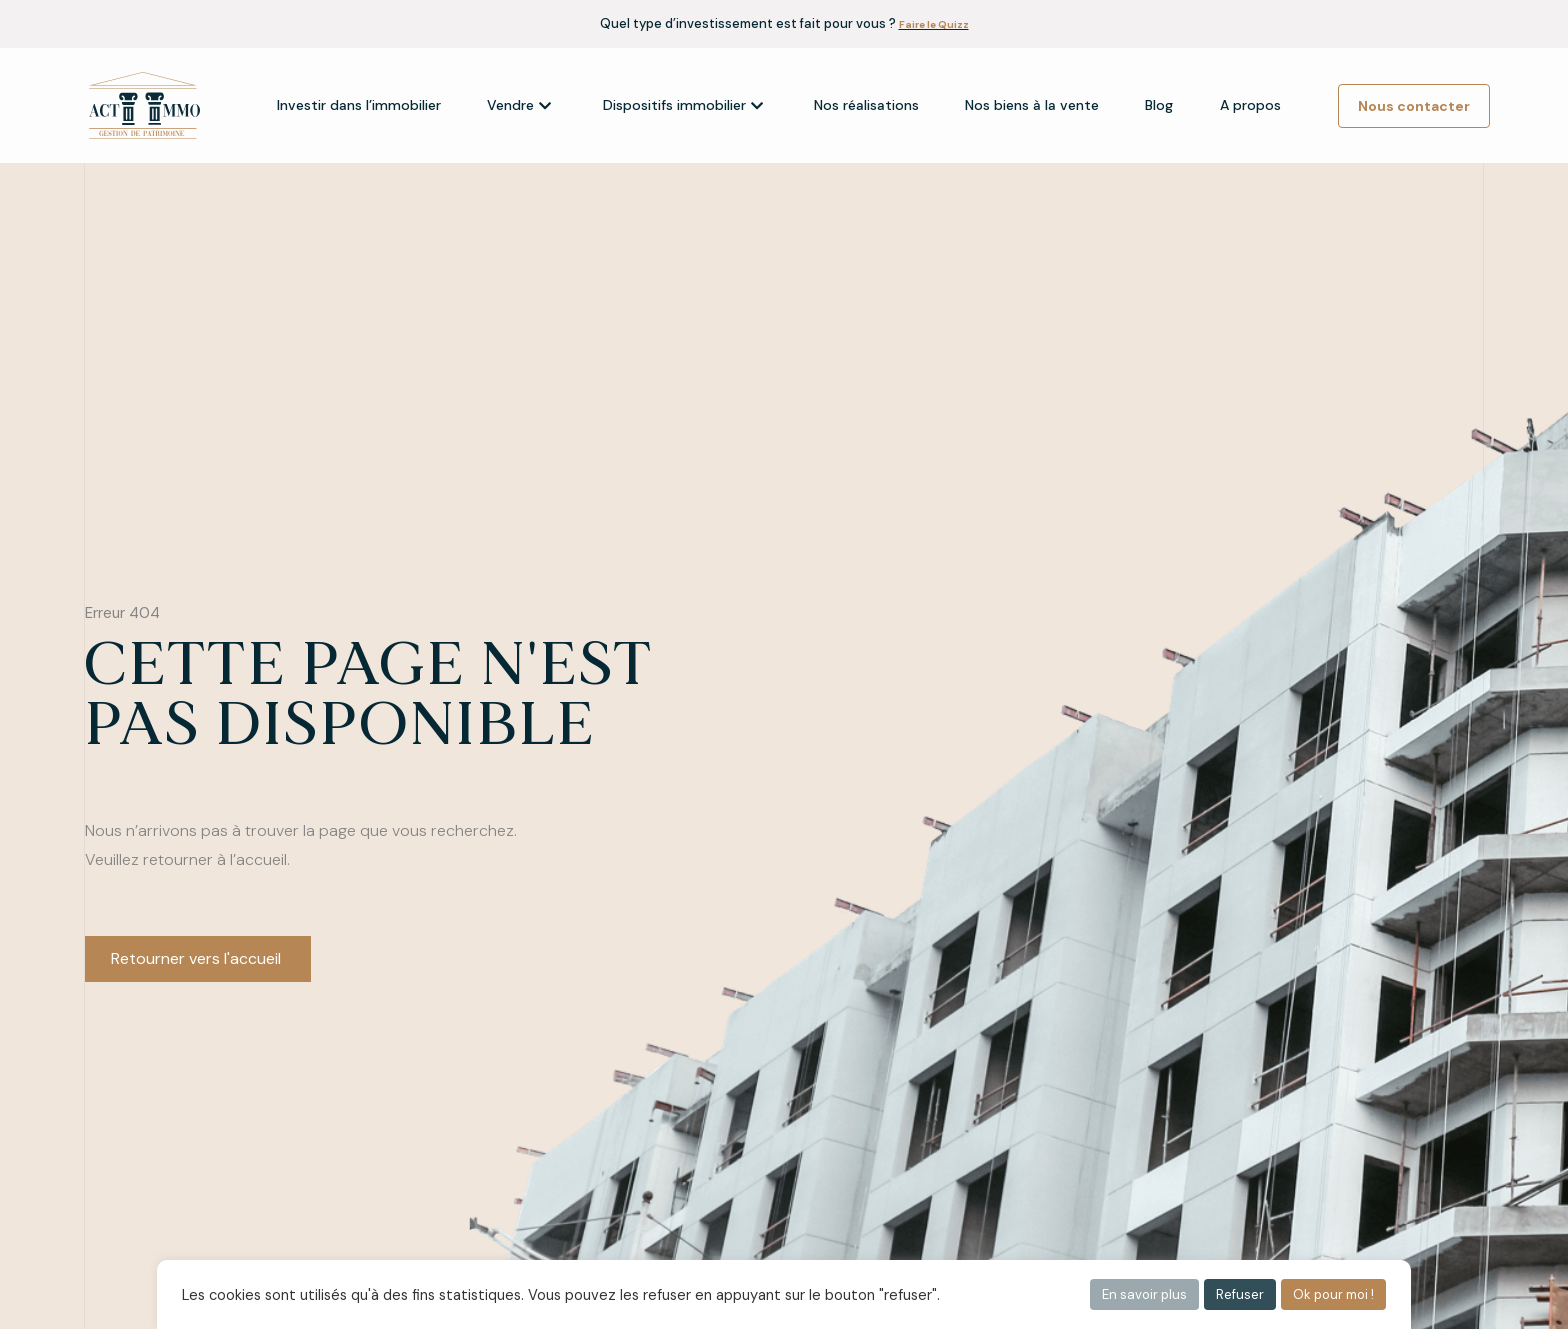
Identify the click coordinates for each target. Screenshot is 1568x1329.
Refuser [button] (1240, 1294)
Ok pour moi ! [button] (1333, 1294)
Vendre (519, 105)
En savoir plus (1144, 1294)
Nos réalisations (866, 105)
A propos (1250, 105)
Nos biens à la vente (1032, 105)
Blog (1159, 105)
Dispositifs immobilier (683, 105)
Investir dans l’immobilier (359, 105)
